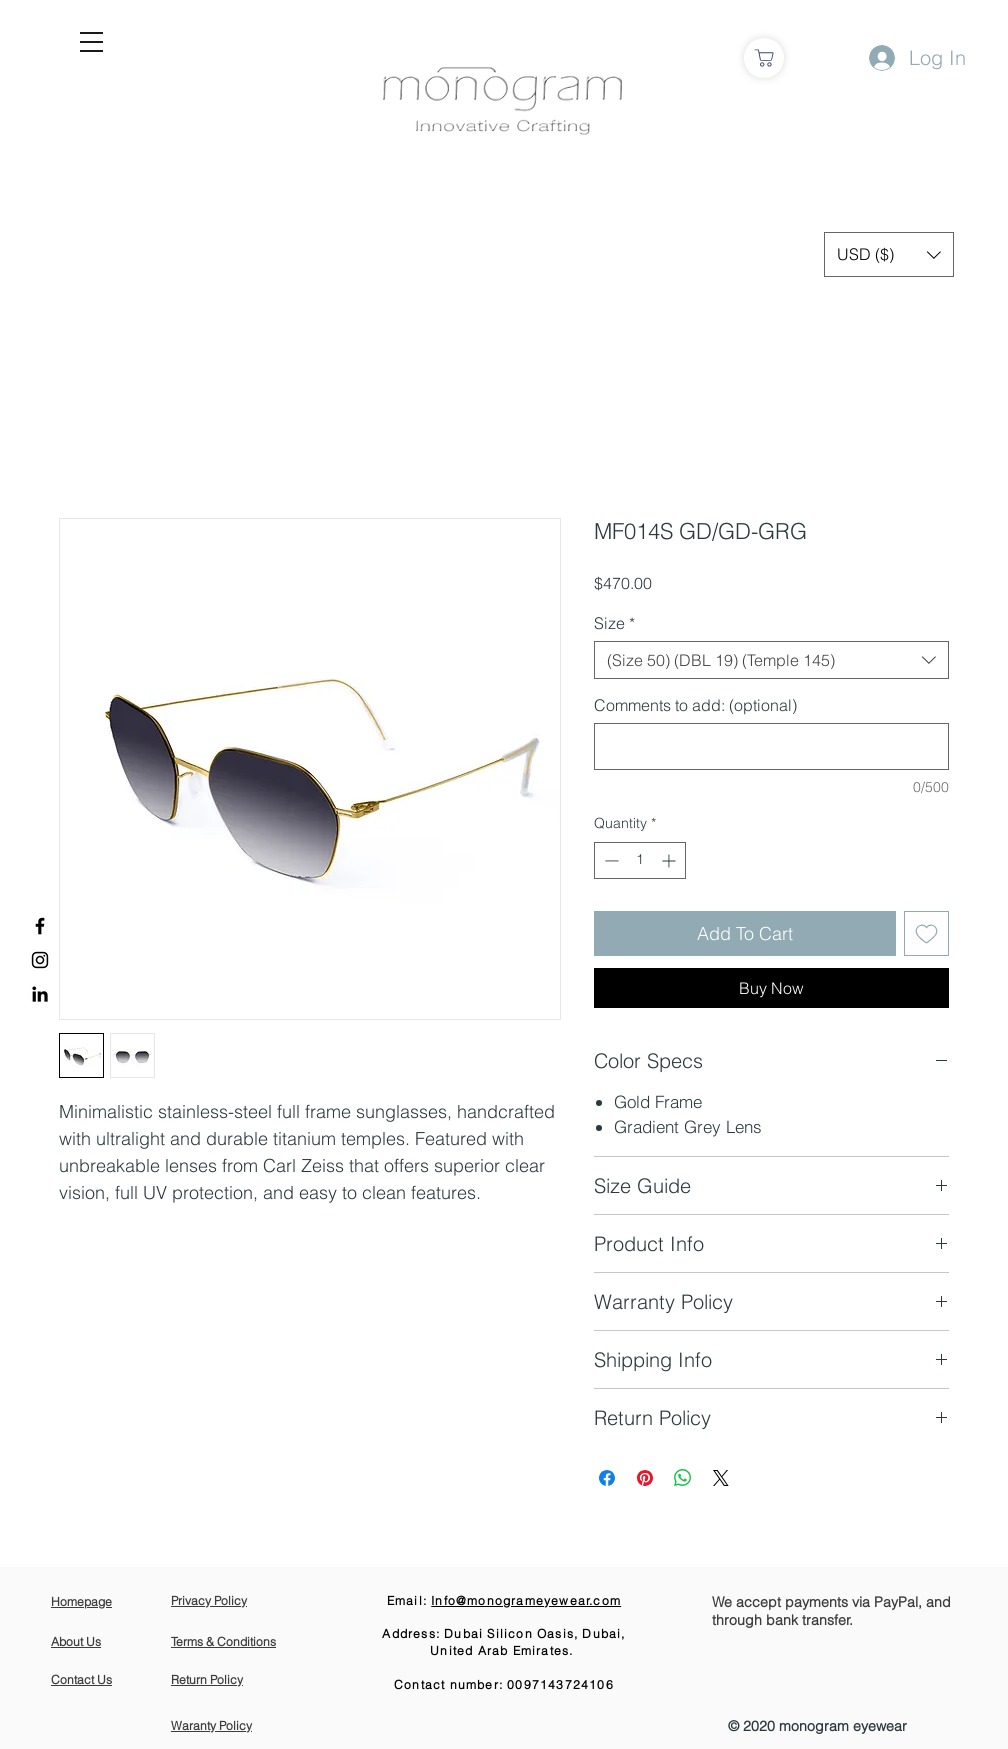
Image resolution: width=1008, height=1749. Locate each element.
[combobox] (771, 660)
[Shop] (764, 58)
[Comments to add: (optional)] (771, 746)
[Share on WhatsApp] (683, 1478)
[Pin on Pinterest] (645, 1478)
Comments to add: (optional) (695, 705)
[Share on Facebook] (607, 1478)
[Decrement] (609, 860)
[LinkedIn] (40, 994)
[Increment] (670, 860)
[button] (91, 42)
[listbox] (889, 254)
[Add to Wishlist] (926, 933)
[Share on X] (721, 1478)
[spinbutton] (640, 860)
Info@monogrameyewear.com (526, 1600)
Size (614, 623)
